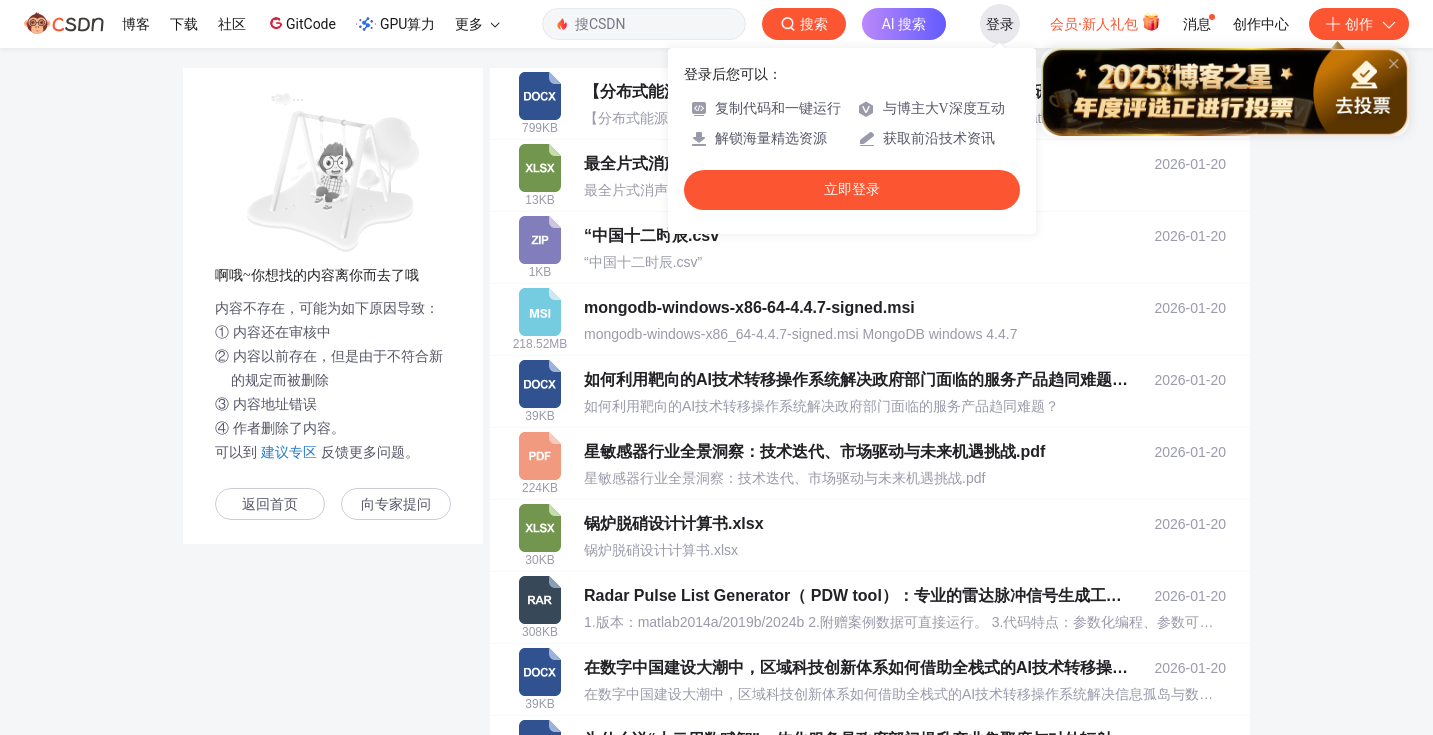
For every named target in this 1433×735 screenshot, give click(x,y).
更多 (477, 24)
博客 (136, 24)
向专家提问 (396, 504)
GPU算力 (395, 24)
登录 (1000, 24)
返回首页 (270, 504)
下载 (184, 24)
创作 (1359, 24)
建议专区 (289, 452)
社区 (232, 24)
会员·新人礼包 (1105, 22)
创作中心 (1261, 24)
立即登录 (852, 189)
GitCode (301, 23)
